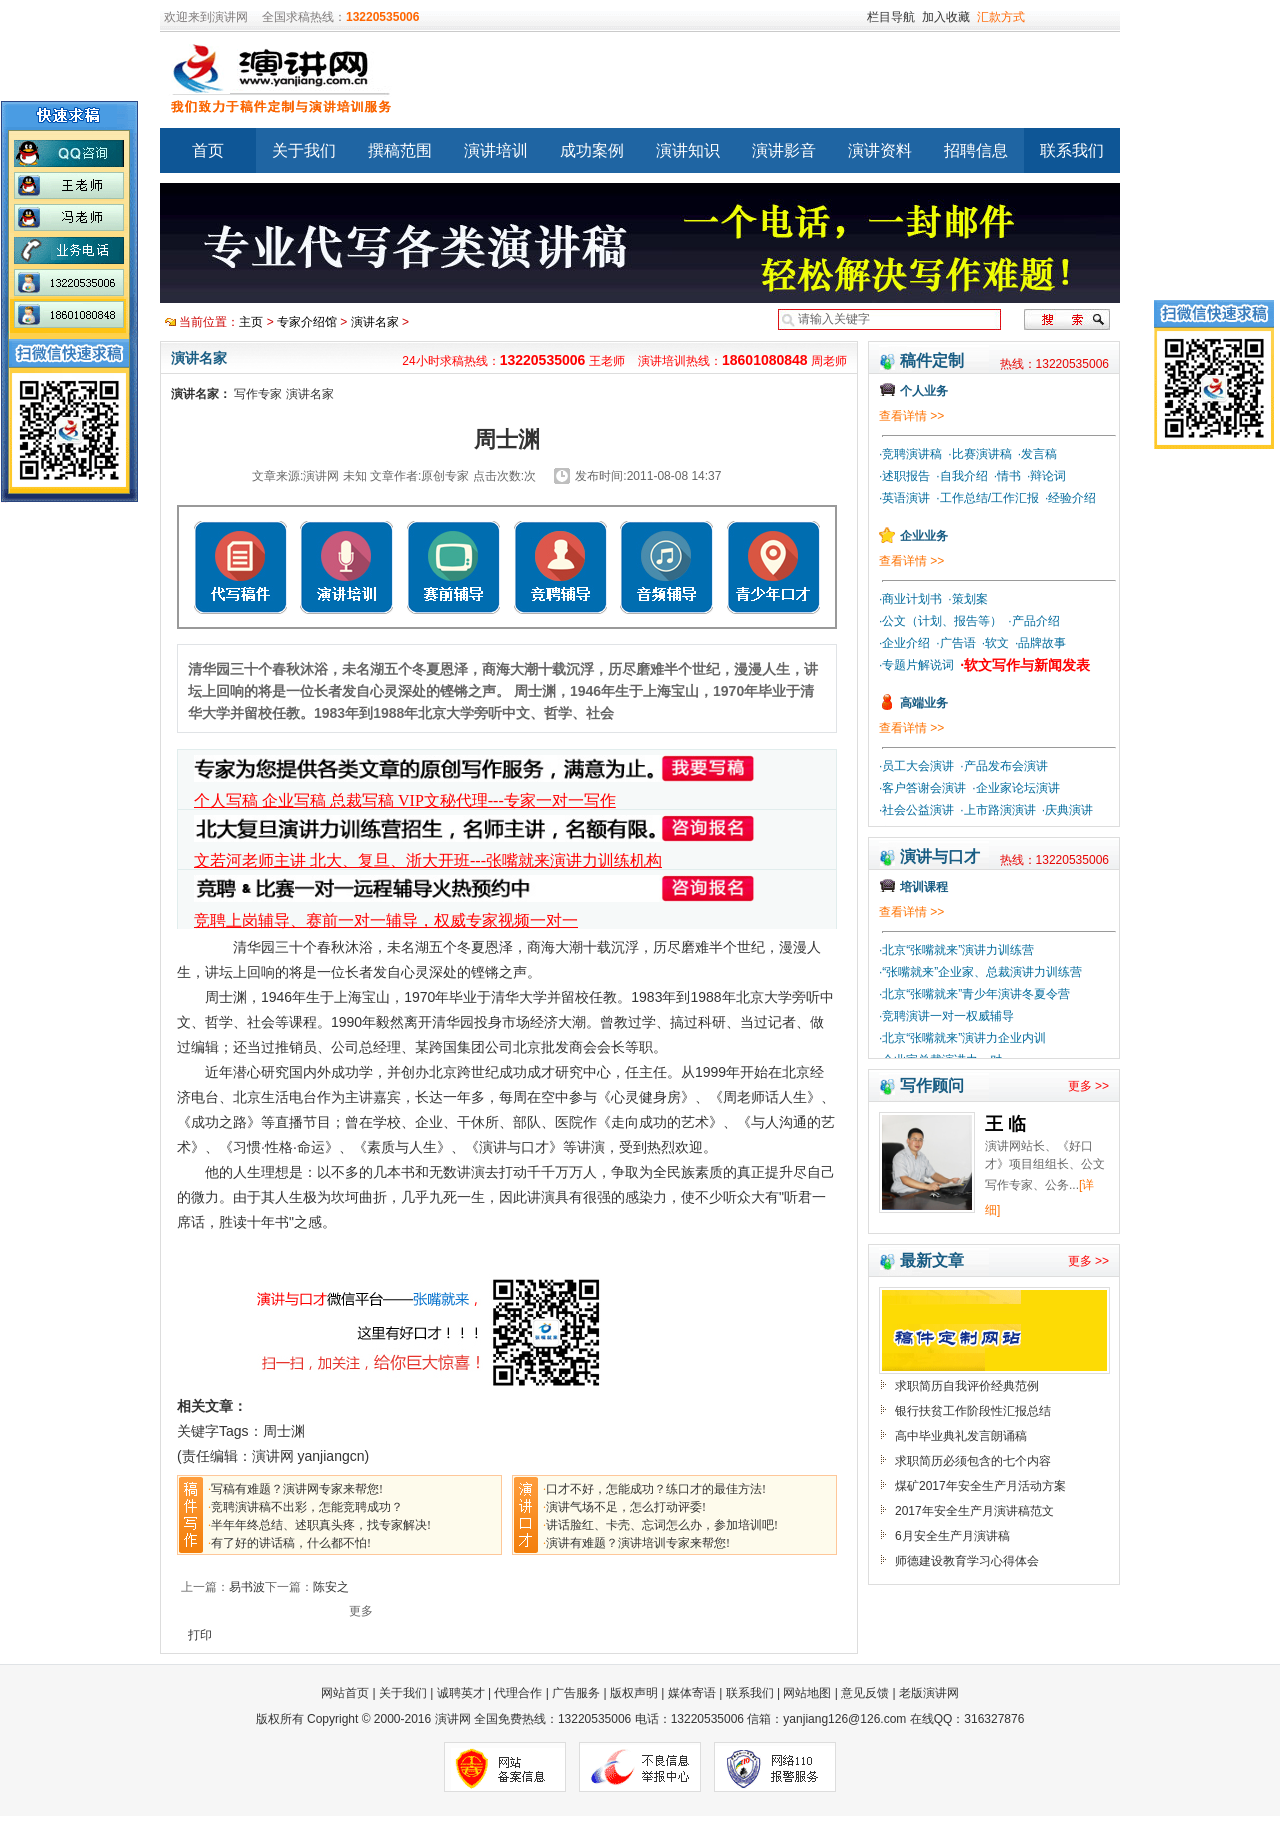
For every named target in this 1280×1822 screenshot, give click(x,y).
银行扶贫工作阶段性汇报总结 (973, 1411)
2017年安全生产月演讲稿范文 (974, 1511)
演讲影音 (784, 150)
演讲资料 (880, 150)
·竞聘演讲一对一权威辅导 (946, 1016)
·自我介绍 (961, 476)
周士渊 (284, 1431)
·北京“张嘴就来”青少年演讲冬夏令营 (974, 994)
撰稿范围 (400, 150)
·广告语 (955, 643)
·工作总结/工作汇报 (987, 498)
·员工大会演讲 (916, 766)
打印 (200, 1635)
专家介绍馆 (307, 322)
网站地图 (807, 1693)
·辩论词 (1046, 476)
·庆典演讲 (1067, 810)
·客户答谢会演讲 (922, 788)
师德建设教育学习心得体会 (967, 1561)
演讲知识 (688, 150)
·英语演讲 (904, 498)
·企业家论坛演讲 (1015, 788)
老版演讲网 (929, 1693)
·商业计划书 (910, 599)
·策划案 (967, 599)
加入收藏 (946, 17)
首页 (208, 150)
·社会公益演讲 (916, 810)
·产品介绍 (1033, 621)
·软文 (995, 643)
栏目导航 (891, 17)
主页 (251, 322)
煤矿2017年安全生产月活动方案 (980, 1486)
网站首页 (346, 1693)
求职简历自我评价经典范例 (967, 1386)
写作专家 (258, 394)
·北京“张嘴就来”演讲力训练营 (956, 950)
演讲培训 (496, 150)
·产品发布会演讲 (1003, 766)
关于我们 (304, 150)
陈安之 (331, 1587)
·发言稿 (1037, 454)
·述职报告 (904, 476)
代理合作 (518, 1693)
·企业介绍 (904, 643)
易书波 (247, 1587)
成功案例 (592, 150)
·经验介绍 (1070, 498)
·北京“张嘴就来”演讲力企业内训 (962, 1038)
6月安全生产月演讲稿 (952, 1536)
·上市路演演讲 (997, 810)
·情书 (1007, 476)
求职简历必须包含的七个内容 (973, 1461)
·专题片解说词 (916, 665)
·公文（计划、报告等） (940, 621)
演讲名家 (375, 322)
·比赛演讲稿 (979, 454)
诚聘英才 (461, 1693)
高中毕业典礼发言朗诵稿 (961, 1436)
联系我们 (1072, 150)
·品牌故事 (1040, 643)
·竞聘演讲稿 (910, 454)
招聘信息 (976, 150)
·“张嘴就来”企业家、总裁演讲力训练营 (980, 972)
